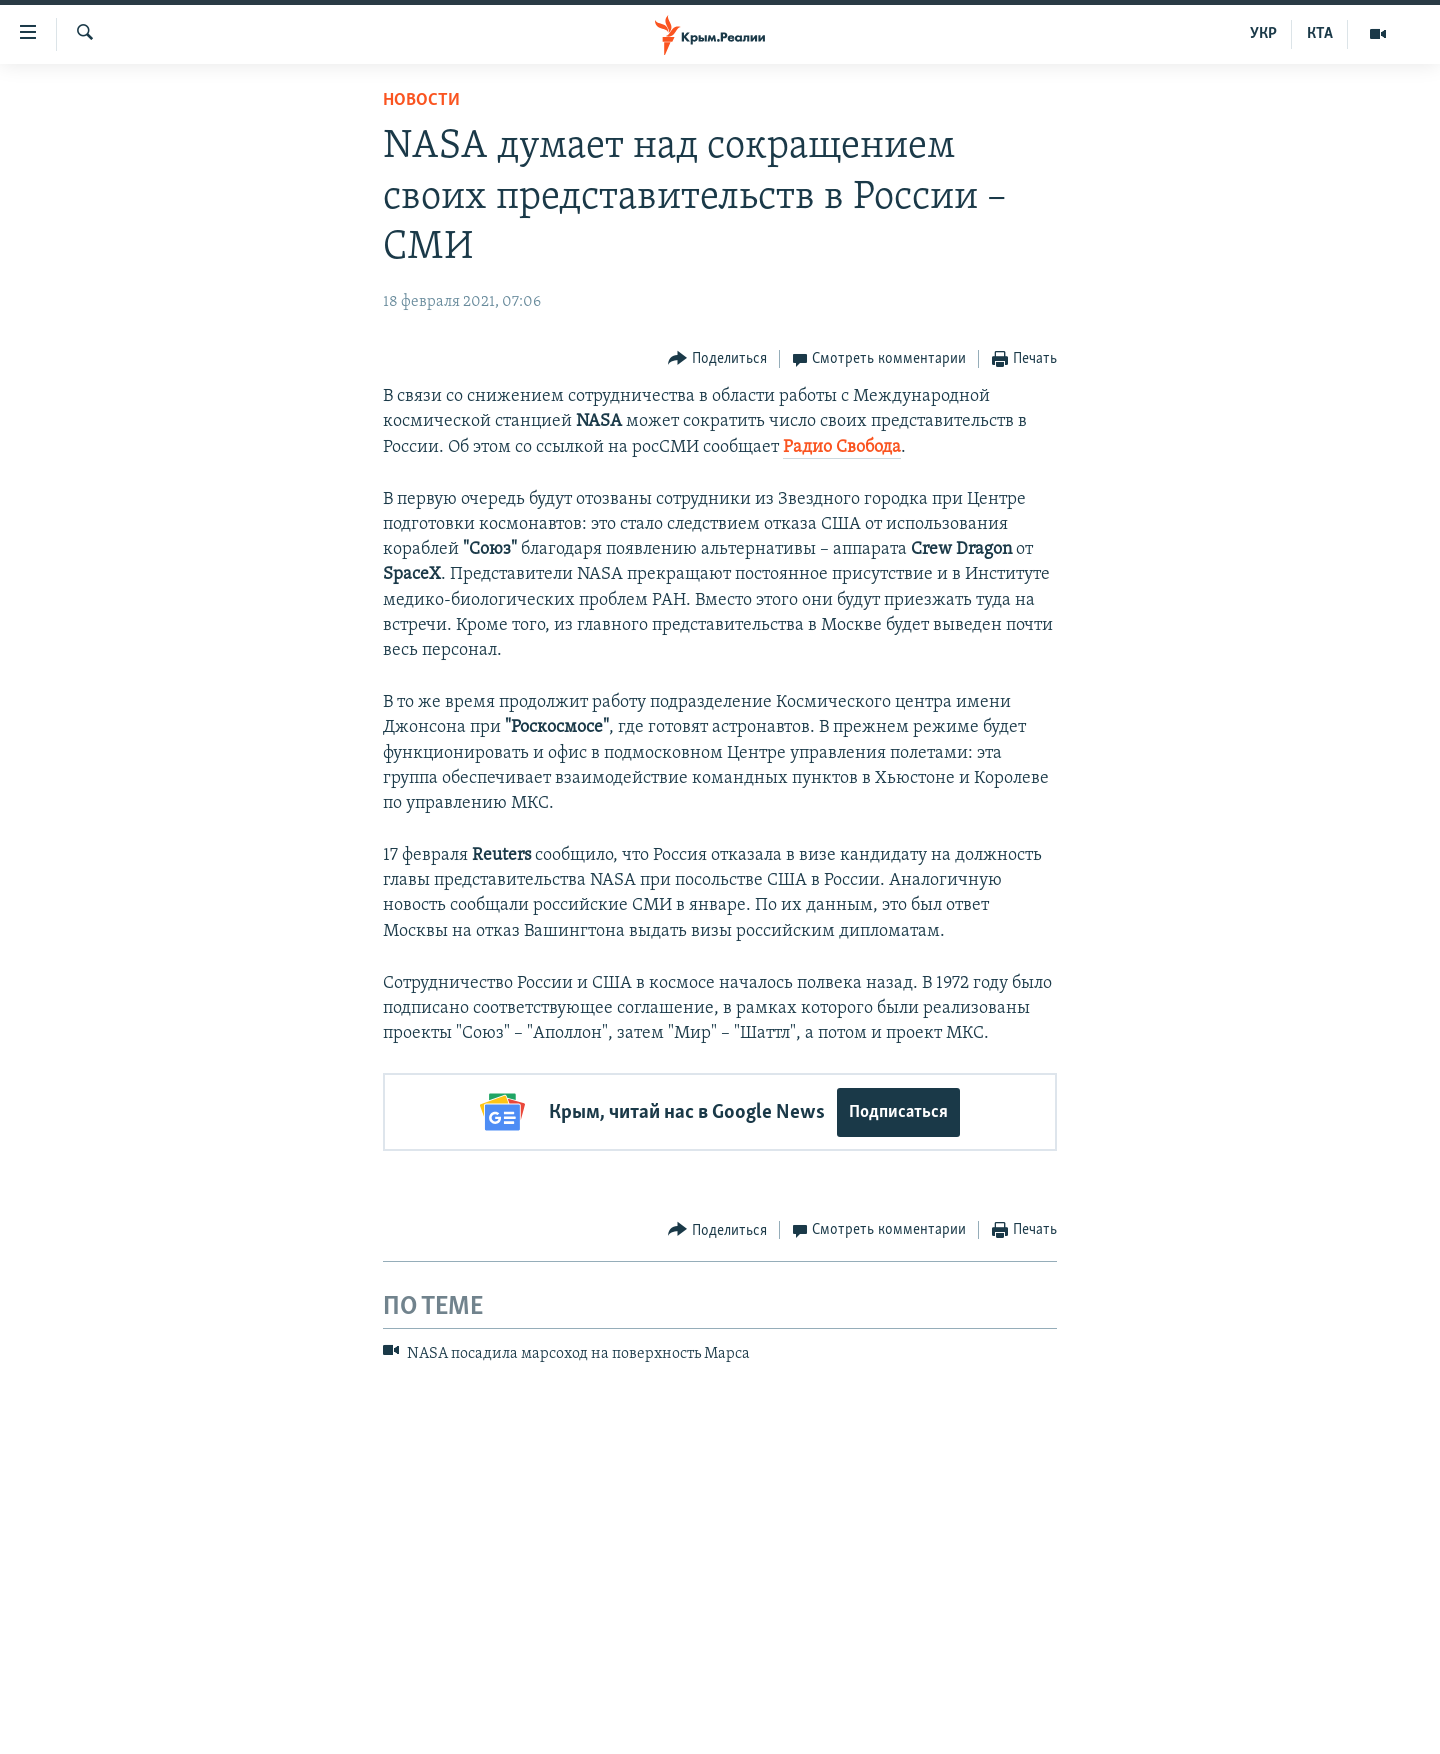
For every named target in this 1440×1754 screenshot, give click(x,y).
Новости (421, 100)
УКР (1263, 34)
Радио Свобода (842, 447)
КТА (1320, 34)
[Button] (717, 359)
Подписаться (898, 1112)
